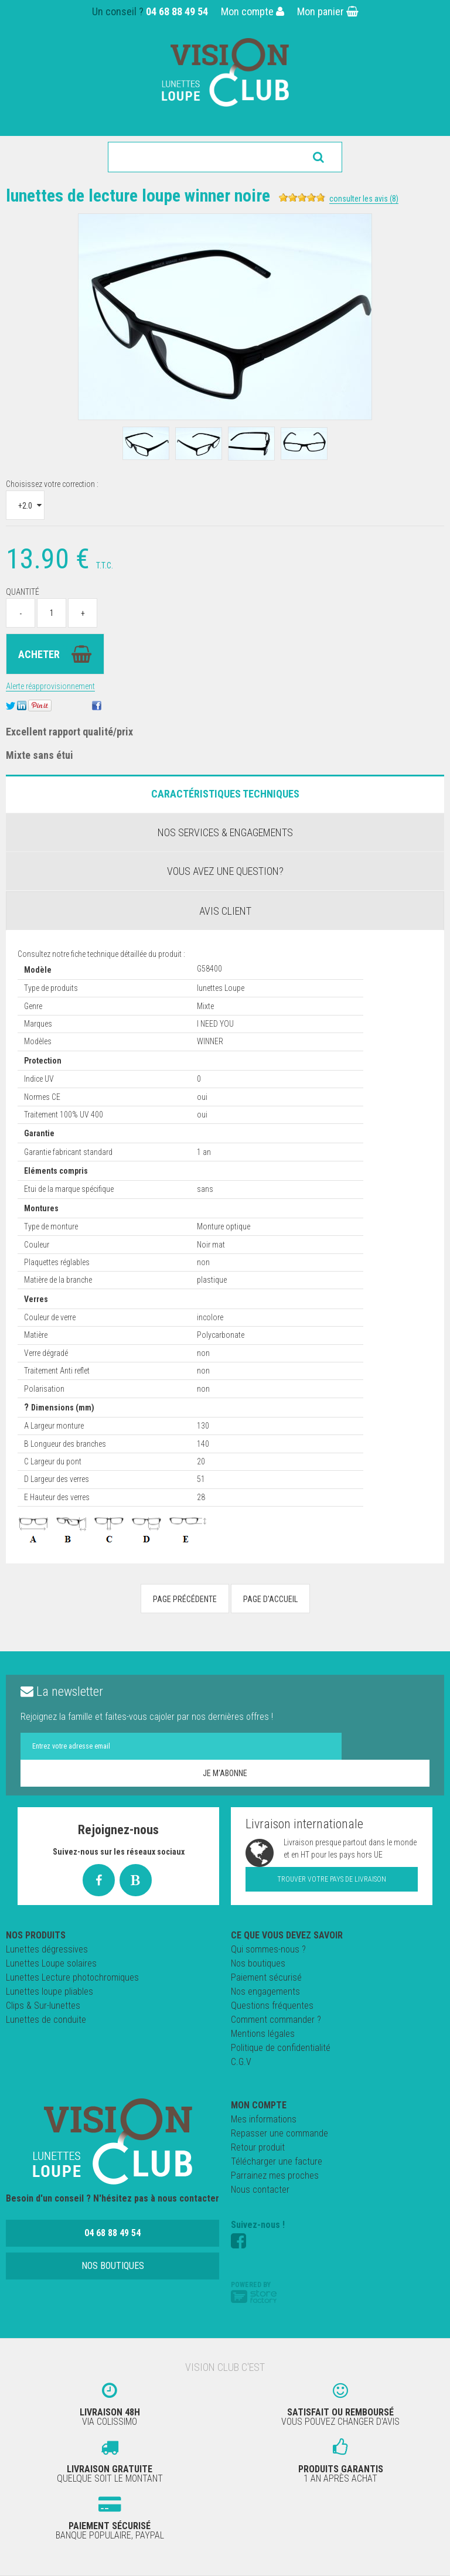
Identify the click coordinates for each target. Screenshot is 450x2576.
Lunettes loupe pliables (49, 1991)
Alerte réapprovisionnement (50, 686)
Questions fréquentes (272, 2005)
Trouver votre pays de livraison (331, 1879)
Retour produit (258, 2147)
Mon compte (252, 11)
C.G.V (241, 2061)
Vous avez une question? (225, 871)
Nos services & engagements (225, 832)
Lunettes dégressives (47, 1949)
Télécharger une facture (276, 2161)
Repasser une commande (279, 2133)
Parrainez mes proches (275, 2175)
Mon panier (328, 11)
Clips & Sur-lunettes (43, 2005)
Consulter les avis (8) (363, 198)
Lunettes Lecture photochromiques (72, 1977)
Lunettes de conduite (46, 2019)
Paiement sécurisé (266, 1977)
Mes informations (263, 2119)
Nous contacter (260, 2189)
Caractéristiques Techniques (225, 794)
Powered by (254, 2292)
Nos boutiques (258, 1963)
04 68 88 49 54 (177, 11)
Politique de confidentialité (280, 2047)
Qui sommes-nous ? (268, 1949)
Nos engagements (265, 1991)
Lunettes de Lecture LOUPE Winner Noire (138, 195)
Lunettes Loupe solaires (51, 1963)
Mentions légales (263, 2033)
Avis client (225, 911)
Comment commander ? (276, 2019)
